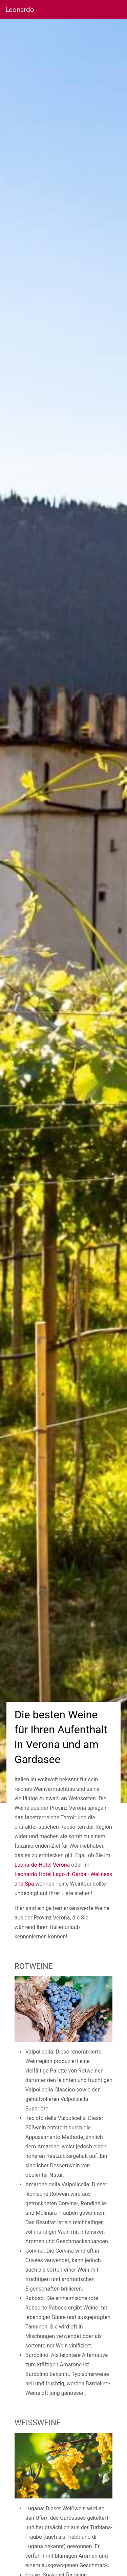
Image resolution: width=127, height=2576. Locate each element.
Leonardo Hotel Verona (42, 1865)
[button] (80, 9)
